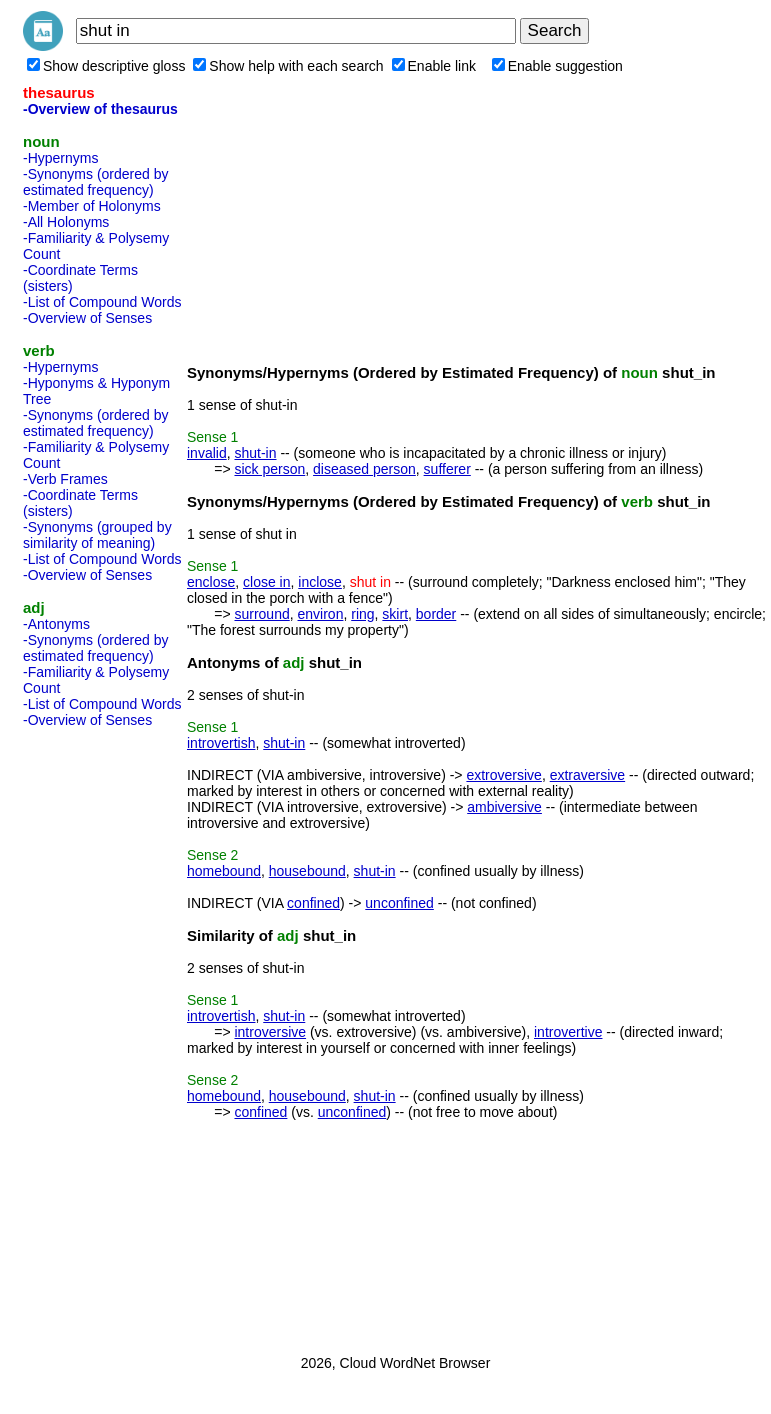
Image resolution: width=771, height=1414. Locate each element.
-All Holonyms (66, 222)
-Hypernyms (60, 158)
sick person (269, 469)
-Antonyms (56, 624)
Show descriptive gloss (106, 66)
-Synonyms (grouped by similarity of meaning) (97, 535)
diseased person (364, 469)
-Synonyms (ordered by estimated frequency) (96, 182)
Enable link (434, 66)
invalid (207, 453)
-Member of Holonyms (92, 206)
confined (313, 903)
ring (362, 614)
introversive (270, 1032)
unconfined (399, 903)
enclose (211, 582)
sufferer (447, 469)
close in (266, 582)
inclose (320, 582)
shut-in (255, 453)
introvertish (221, 743)
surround (261, 614)
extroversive (503, 775)
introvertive (568, 1032)
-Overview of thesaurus (100, 109)
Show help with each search (288, 66)
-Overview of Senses (87, 318)
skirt (395, 614)
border (436, 614)
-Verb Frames (65, 479)
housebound (307, 871)
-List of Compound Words (102, 302)
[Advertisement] (103, 1035)
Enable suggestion (557, 66)
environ (321, 614)
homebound (224, 871)
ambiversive (504, 807)
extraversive (587, 775)
